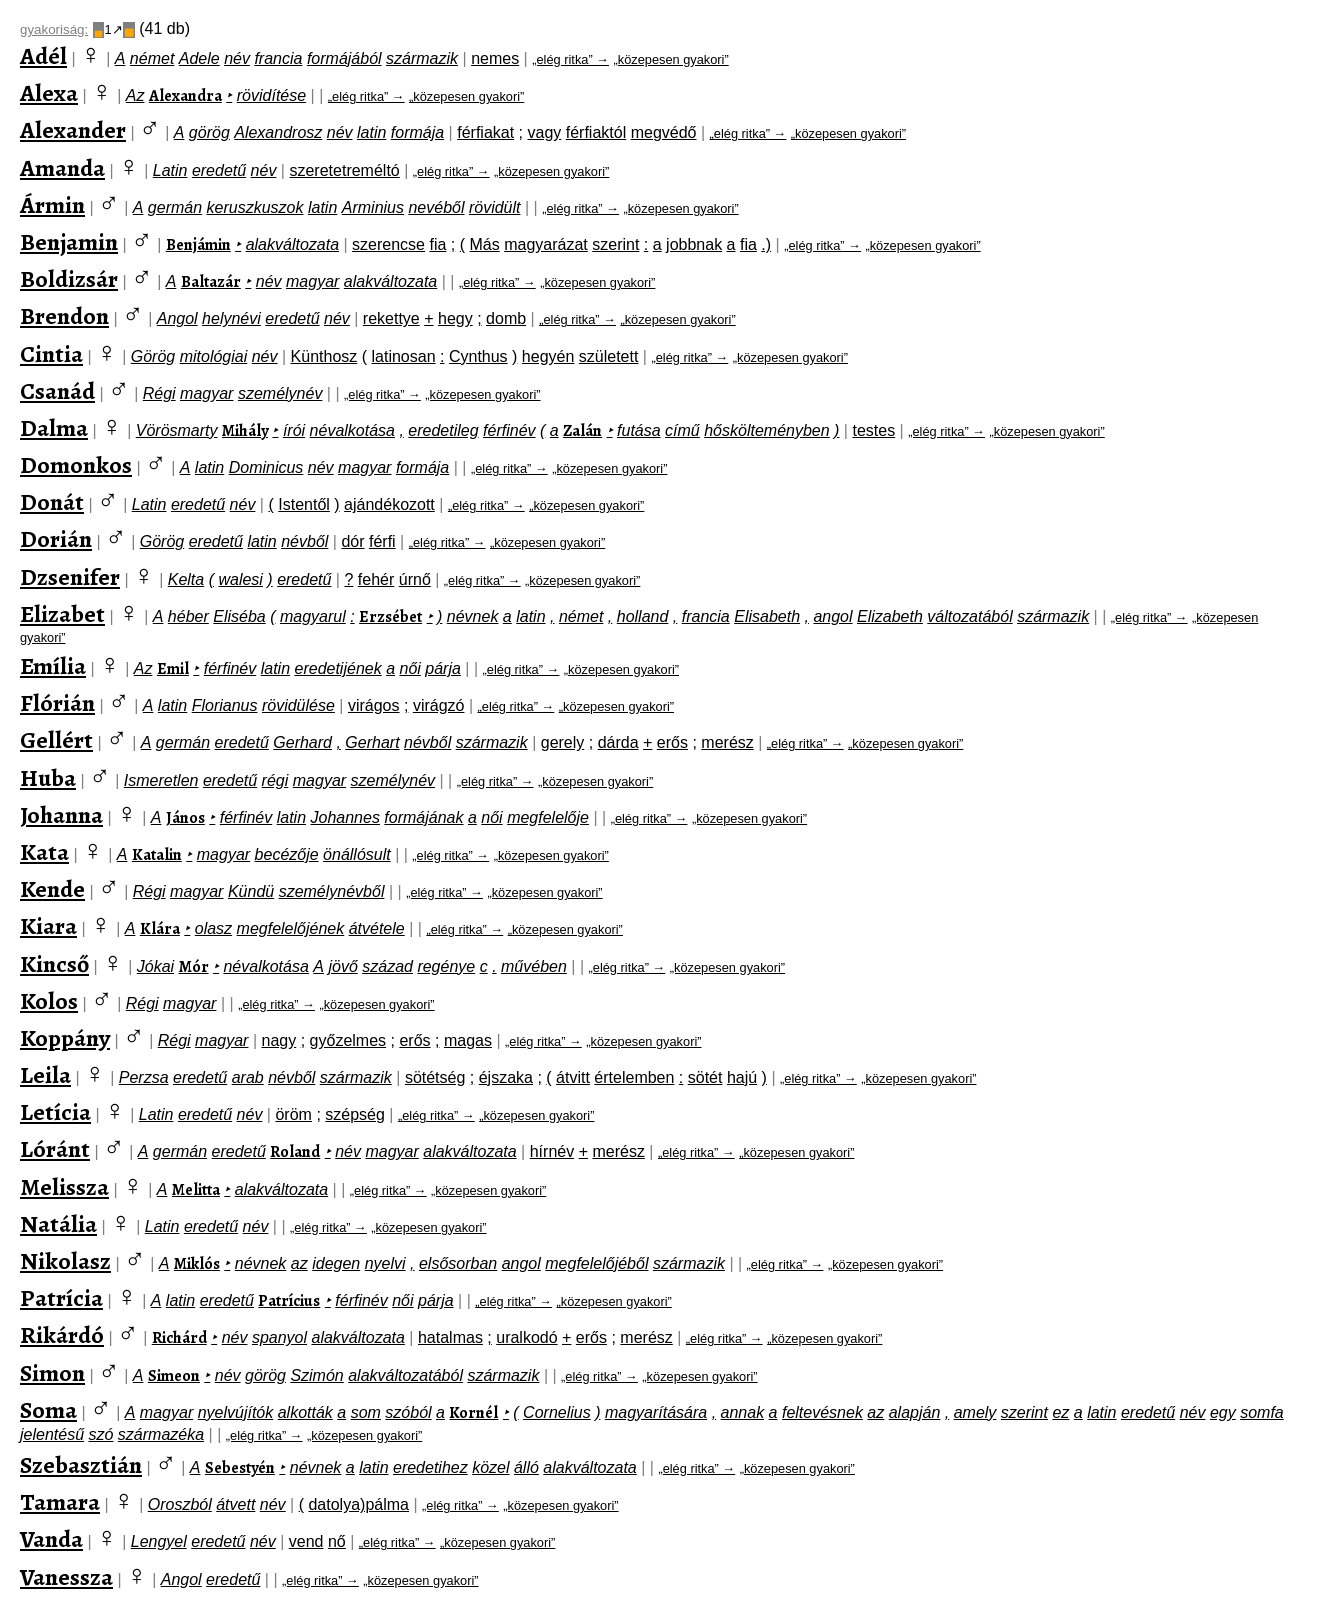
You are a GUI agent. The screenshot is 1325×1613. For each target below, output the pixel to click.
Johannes (345, 817)
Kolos (49, 1001)
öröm (293, 1114)
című (682, 430)
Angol (177, 318)
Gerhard (302, 742)
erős (672, 742)
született (609, 356)
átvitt (573, 1077)
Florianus (225, 705)
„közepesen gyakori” (670, 59)
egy (1223, 1412)
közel (490, 1467)
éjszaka (506, 1077)
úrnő (415, 579)
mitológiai (214, 356)
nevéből (436, 207)
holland (643, 616)
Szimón (316, 1375)
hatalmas (450, 1337)
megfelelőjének (291, 928)
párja (443, 668)
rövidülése (298, 705)
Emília (53, 666)
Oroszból (180, 1504)
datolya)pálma (358, 1504)
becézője (287, 854)
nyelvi (385, 1263)
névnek (473, 616)
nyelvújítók (236, 1412)
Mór (194, 967)
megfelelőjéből (596, 1263)
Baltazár (211, 282)
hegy (455, 318)
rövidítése (271, 95)
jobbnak (694, 244)
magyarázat (546, 244)
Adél (43, 56)
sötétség (435, 1077)
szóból (408, 1412)
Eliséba (239, 616)
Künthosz (324, 356)
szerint (615, 244)
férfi (382, 541)
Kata (44, 852)
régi (275, 780)
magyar (312, 281)
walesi (240, 579)
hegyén (548, 356)
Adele (199, 58)
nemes (495, 58)
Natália (58, 1224)
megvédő (664, 132)
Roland (295, 1152)
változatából (969, 616)
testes (873, 430)
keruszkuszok (255, 207)
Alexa (49, 93)
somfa (1262, 1412)
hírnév (552, 1151)
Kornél (473, 1413)
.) (766, 244)
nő (337, 1541)
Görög (153, 356)
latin (371, 132)
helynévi (231, 318)
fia (437, 244)
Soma (48, 1410)
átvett (235, 1504)
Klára (160, 929)
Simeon (174, 1376)
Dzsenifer (70, 577)
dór (352, 541)
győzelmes (348, 1040)
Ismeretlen (161, 780)
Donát (52, 502)
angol (832, 616)
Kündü (251, 891)
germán (175, 207)
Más (485, 244)
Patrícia (61, 1298)
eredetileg (443, 430)
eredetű (219, 170)
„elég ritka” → (570, 59)
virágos (374, 705)
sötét (705, 1077)
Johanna (61, 815)
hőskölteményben (766, 430)
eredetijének (338, 668)
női (409, 668)
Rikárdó (62, 1335)
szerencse (388, 244)
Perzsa (144, 1077)
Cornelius (557, 1412)
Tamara (60, 1502)
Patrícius (289, 1301)
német (152, 58)
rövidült (495, 207)
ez (1060, 1412)
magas (468, 1040)
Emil (173, 669)
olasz (213, 928)
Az (135, 95)
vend (306, 1541)
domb (506, 318)
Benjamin (69, 242)
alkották (305, 1412)
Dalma (54, 428)
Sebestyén (240, 1468)
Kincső (54, 964)
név (237, 58)
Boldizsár (69, 279)
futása (639, 430)
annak (743, 1412)
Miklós (197, 1264)
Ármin (52, 205)
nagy (279, 1040)
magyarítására (656, 1412)
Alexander (73, 130)
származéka (161, 1434)
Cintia (51, 354)
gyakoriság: (54, 29)
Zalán (582, 431)
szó (101, 1434)
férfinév (509, 430)
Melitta (196, 1190)
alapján (915, 1412)
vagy (545, 132)
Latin (170, 170)
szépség (355, 1114)
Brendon (64, 316)
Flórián (57, 703)
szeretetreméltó (344, 170)
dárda (618, 742)
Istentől (304, 504)
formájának (423, 817)
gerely (563, 742)
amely (975, 1412)
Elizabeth (890, 616)
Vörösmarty (177, 430)
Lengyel (159, 1541)
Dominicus (266, 467)
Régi (159, 393)
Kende (52, 889)
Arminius (373, 207)
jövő (342, 966)
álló (526, 1467)
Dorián (56, 539)
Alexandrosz (278, 132)
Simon (52, 1373)
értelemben (634, 1077)
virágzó (439, 705)
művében (534, 966)
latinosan (404, 356)
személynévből (332, 891)
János (185, 818)
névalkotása (352, 430)
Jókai (155, 966)
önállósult (357, 854)
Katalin (157, 855)
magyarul (313, 616)
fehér (376, 579)
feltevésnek (822, 1412)
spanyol (279, 1337)
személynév (280, 393)
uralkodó (526, 1337)
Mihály (245, 431)
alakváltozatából (405, 1375)
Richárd (179, 1338)
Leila (45, 1075)
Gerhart (372, 742)
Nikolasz (65, 1261)
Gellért (56, 740)
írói (294, 430)
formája (417, 132)
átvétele (377, 928)
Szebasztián (81, 1465)
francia (278, 58)
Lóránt (55, 1149)
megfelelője (548, 817)
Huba (48, 778)
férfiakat (485, 132)
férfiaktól (596, 132)
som (366, 1412)
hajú (742, 1077)
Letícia (55, 1112)
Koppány (65, 1038)
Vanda (51, 1539)
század (387, 966)
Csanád (57, 391)
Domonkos (76, 465)
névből (304, 541)
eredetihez (430, 1467)
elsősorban (458, 1263)
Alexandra (185, 96)
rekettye (391, 318)
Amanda (62, 168)
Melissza (64, 1187)
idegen (336, 1263)
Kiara (48, 926)
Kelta (186, 579)
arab (248, 1077)
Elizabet (62, 614)
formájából (344, 58)
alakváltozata (292, 244)
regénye (446, 966)
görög (209, 132)
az (299, 1263)
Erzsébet (390, 617)
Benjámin (198, 245)
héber (188, 616)
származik (422, 58)
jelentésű (52, 1434)
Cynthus (478, 356)
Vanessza (66, 1577)
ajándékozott (389, 504)
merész (727, 742)
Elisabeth (767, 616)
